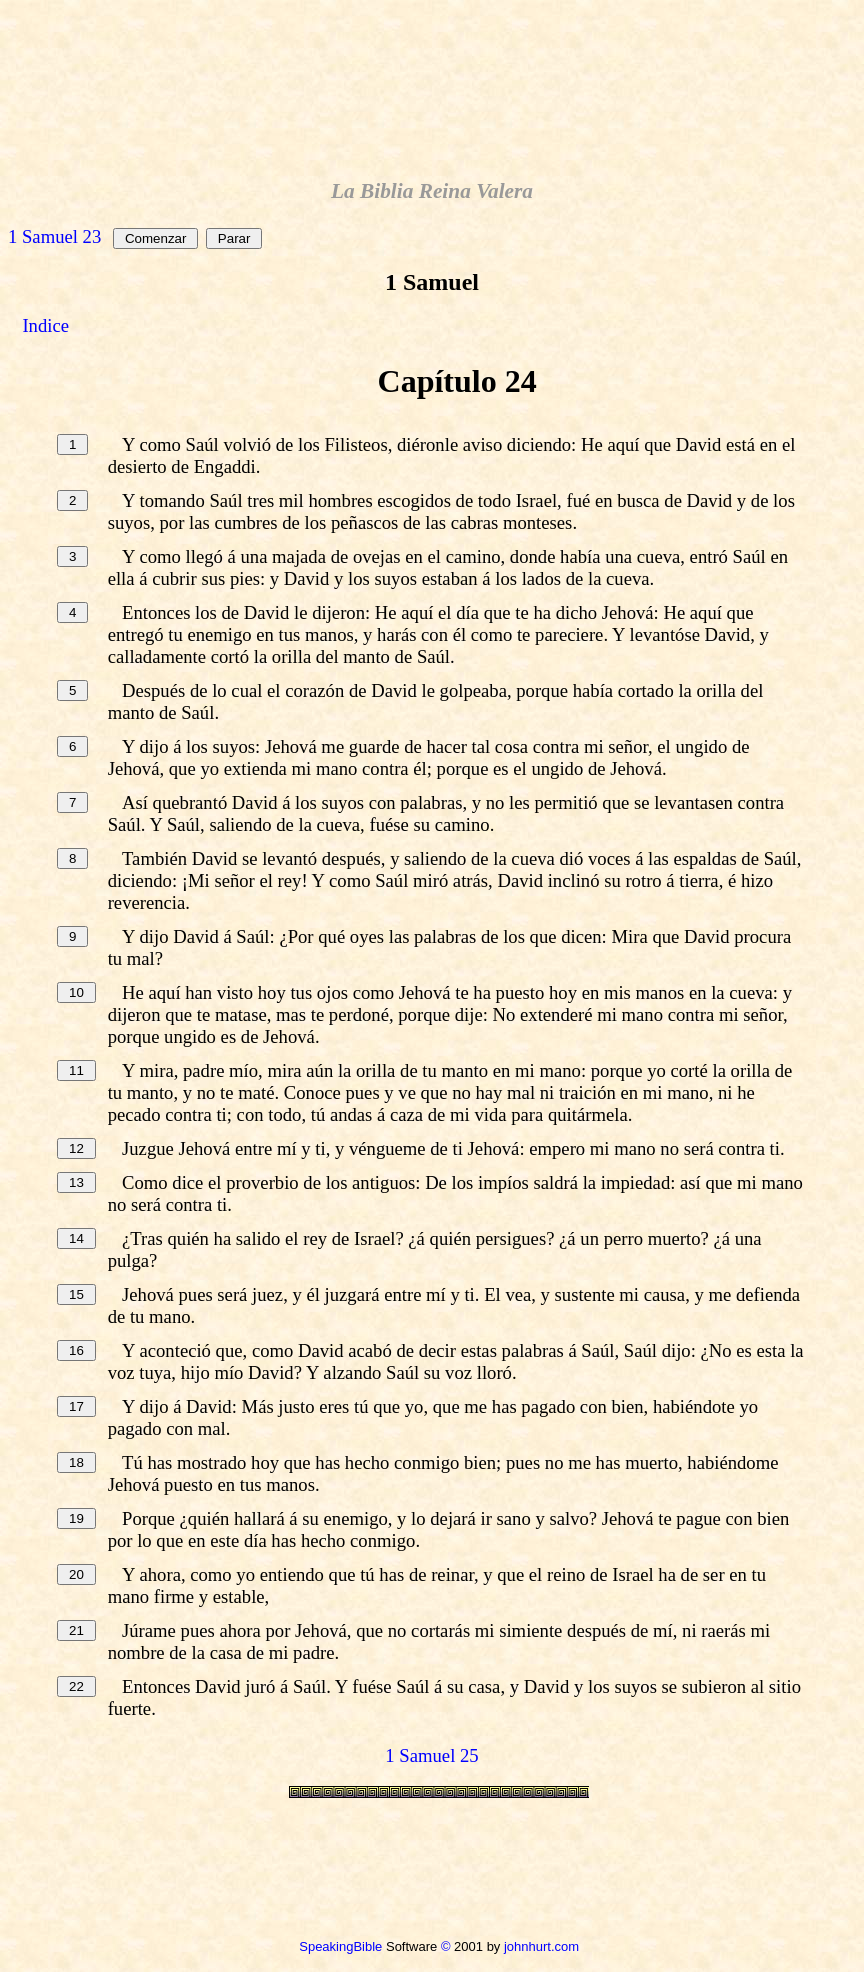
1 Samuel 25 (431, 1755)
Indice (45, 325)
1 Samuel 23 (54, 236)
